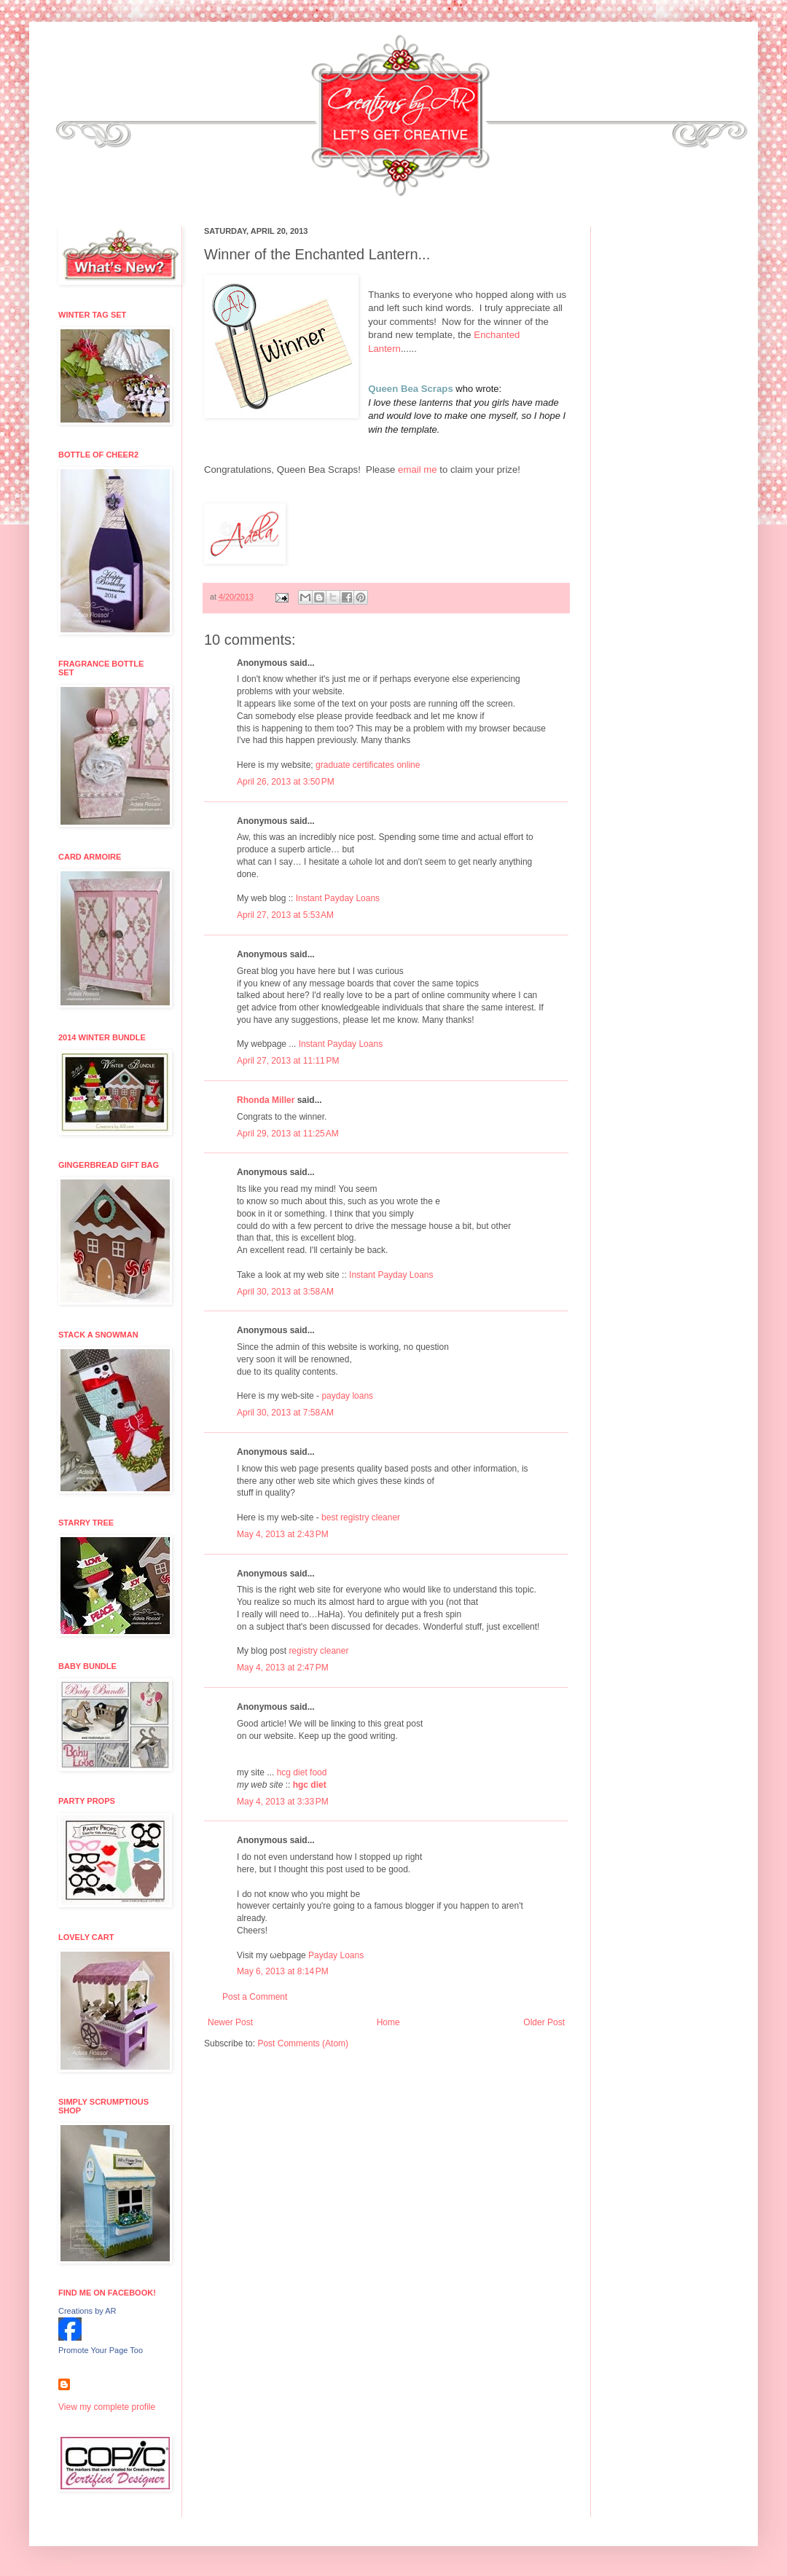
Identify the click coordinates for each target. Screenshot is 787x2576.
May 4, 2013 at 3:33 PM (283, 1801)
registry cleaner (318, 1651)
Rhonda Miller (265, 1100)
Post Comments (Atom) (302, 2043)
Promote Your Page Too (100, 2350)
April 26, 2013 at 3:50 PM (285, 782)
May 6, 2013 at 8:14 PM (283, 1971)
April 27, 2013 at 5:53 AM (285, 915)
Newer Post (230, 2022)
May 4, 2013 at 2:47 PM (283, 1667)
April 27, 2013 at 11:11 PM (288, 1061)
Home (388, 2022)
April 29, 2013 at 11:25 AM (288, 1133)
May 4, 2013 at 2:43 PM (283, 1534)
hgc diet (309, 1785)
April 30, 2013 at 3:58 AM (285, 1292)
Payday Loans (336, 1955)
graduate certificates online (368, 765)
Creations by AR (87, 2310)
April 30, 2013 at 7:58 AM (285, 1412)
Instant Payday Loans (338, 898)
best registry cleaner (360, 1517)
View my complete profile (106, 2407)
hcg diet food (302, 1772)
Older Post (544, 2022)
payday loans (347, 1396)
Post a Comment (254, 1997)
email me (417, 469)
